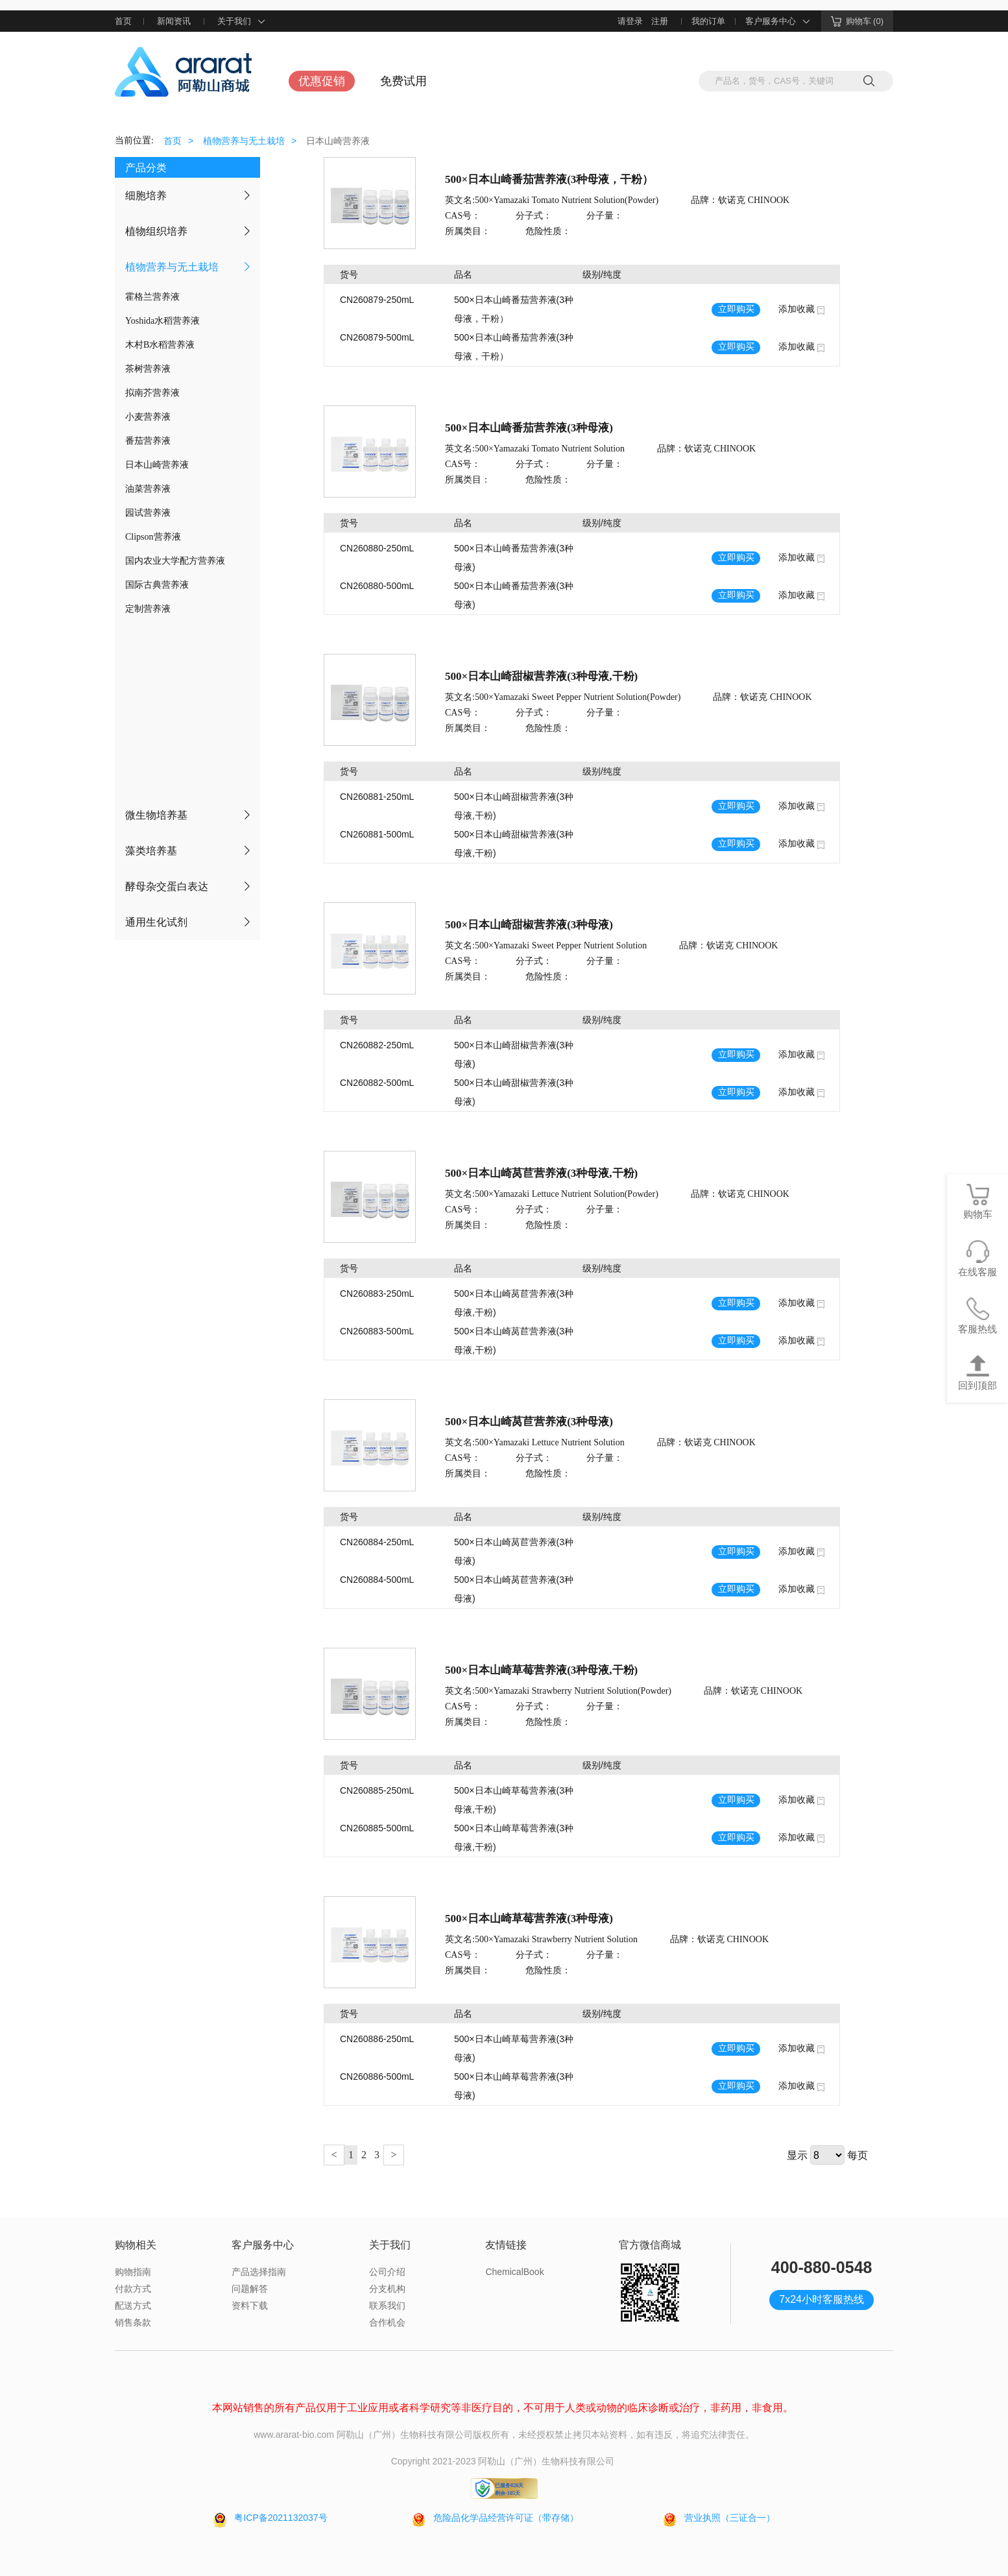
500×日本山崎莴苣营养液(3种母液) (529, 1421)
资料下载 (250, 2305)
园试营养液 (148, 513)
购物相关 (135, 2244)
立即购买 (736, 309)
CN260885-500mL (377, 1828)
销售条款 (133, 2322)
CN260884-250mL (377, 1542)
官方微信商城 (650, 2244)
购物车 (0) (857, 21)
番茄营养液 (148, 441)
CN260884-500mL (377, 1579)
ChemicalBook (514, 2272)
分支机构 (387, 2288)
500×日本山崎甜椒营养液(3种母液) (529, 925)
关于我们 (242, 21)
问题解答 (250, 2288)
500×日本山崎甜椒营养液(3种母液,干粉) (541, 676)
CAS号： (463, 216)
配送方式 (133, 2305)
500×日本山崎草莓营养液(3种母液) (529, 1918)
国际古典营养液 (157, 585)
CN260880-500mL (377, 586)
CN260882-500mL (377, 1082)
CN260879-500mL (377, 337)
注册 (659, 21)
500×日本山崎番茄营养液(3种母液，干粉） (549, 179)
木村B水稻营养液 (160, 345)
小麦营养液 (148, 417)
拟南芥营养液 (152, 393)
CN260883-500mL (377, 1331)
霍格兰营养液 (152, 297)
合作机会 (387, 2322)
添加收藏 (796, 309)
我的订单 (708, 21)
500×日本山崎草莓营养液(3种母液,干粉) (541, 1670)
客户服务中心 (778, 21)
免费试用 (403, 81)
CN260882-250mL (377, 1045)
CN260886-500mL (377, 2076)
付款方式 (133, 2288)
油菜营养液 (148, 489)
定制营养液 (148, 609)
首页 (123, 21)
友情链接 (506, 2244)
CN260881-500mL (377, 834)
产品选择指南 (259, 2272)
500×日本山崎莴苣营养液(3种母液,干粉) (541, 1173)
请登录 (630, 21)
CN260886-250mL (377, 2039)
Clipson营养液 (153, 537)
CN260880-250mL (377, 548)
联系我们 (387, 2305)
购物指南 (133, 2272)
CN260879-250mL (377, 300)
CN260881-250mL (377, 796)
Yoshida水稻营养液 (162, 321)
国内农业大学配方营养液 (175, 561)
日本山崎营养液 (157, 465)
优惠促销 (321, 81)
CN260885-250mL (377, 1790)
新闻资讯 (174, 21)
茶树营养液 (148, 369)
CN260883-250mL (377, 1293)
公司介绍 (387, 2272)
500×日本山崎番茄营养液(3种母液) (529, 428)
